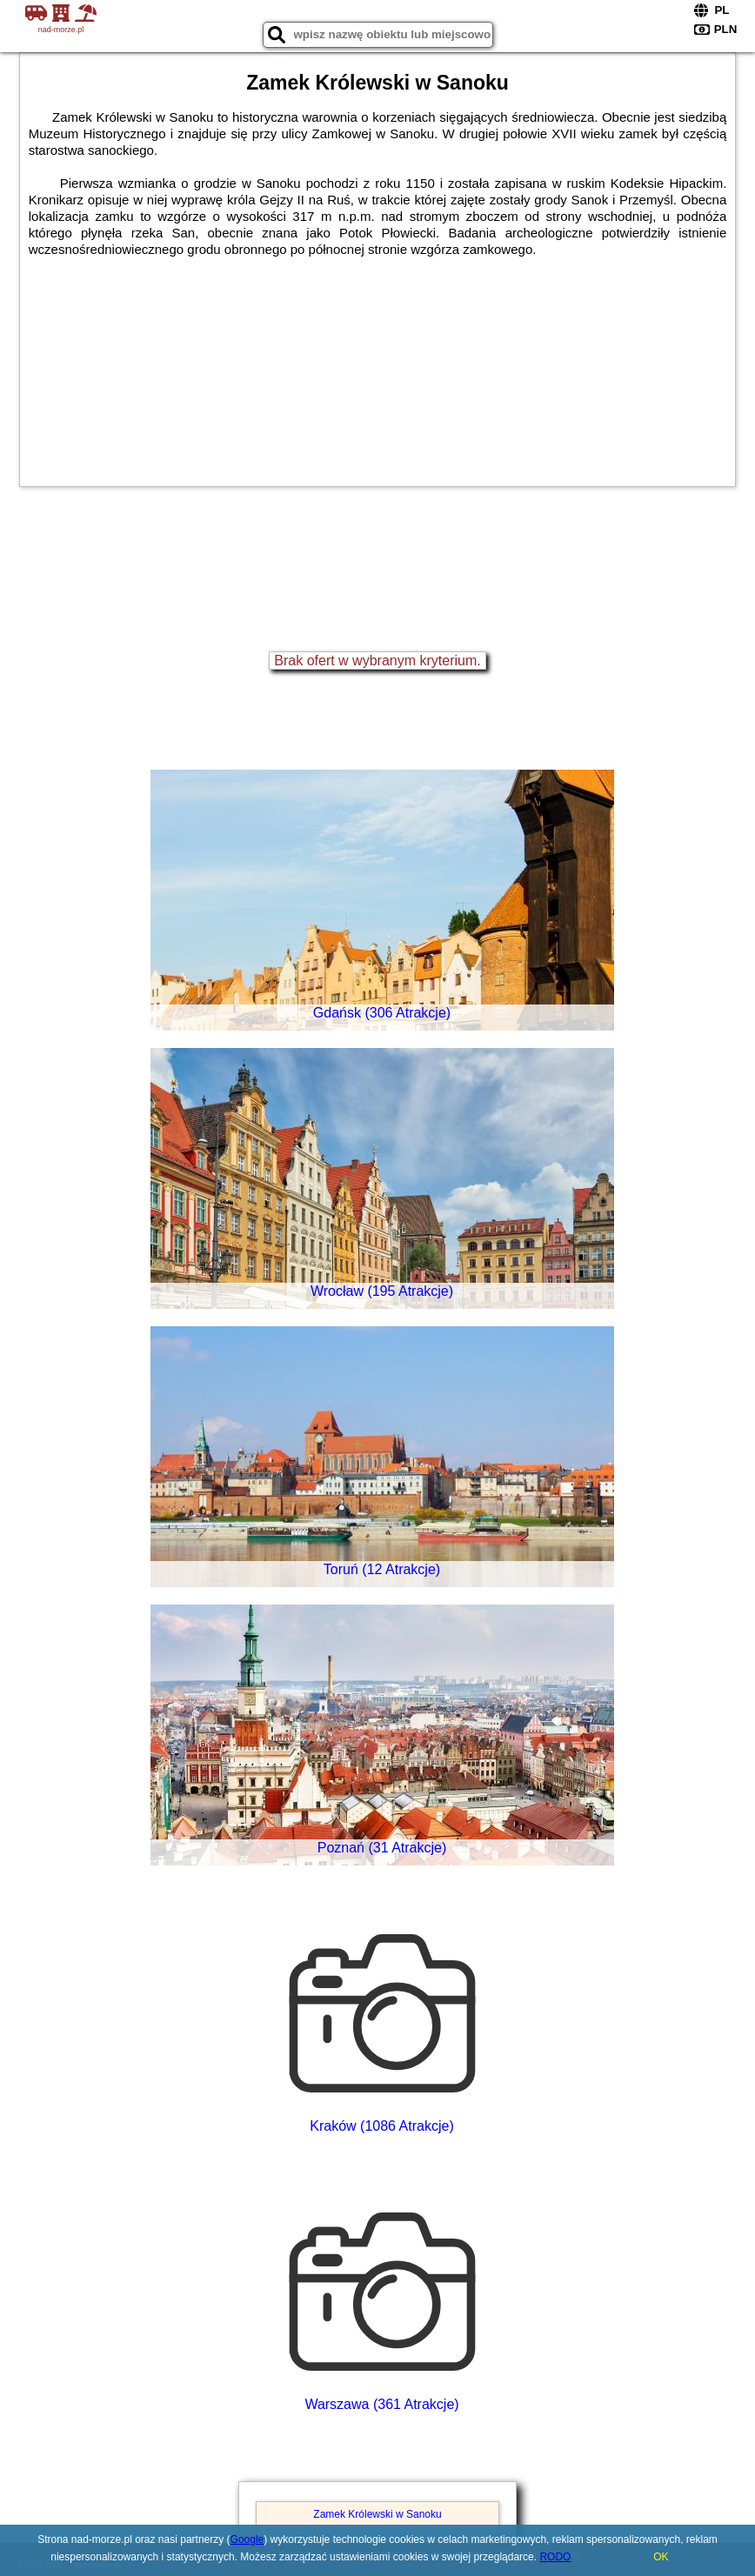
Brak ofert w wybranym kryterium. (377, 660)
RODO (555, 2557)
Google (247, 2539)
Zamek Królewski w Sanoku (377, 2514)
